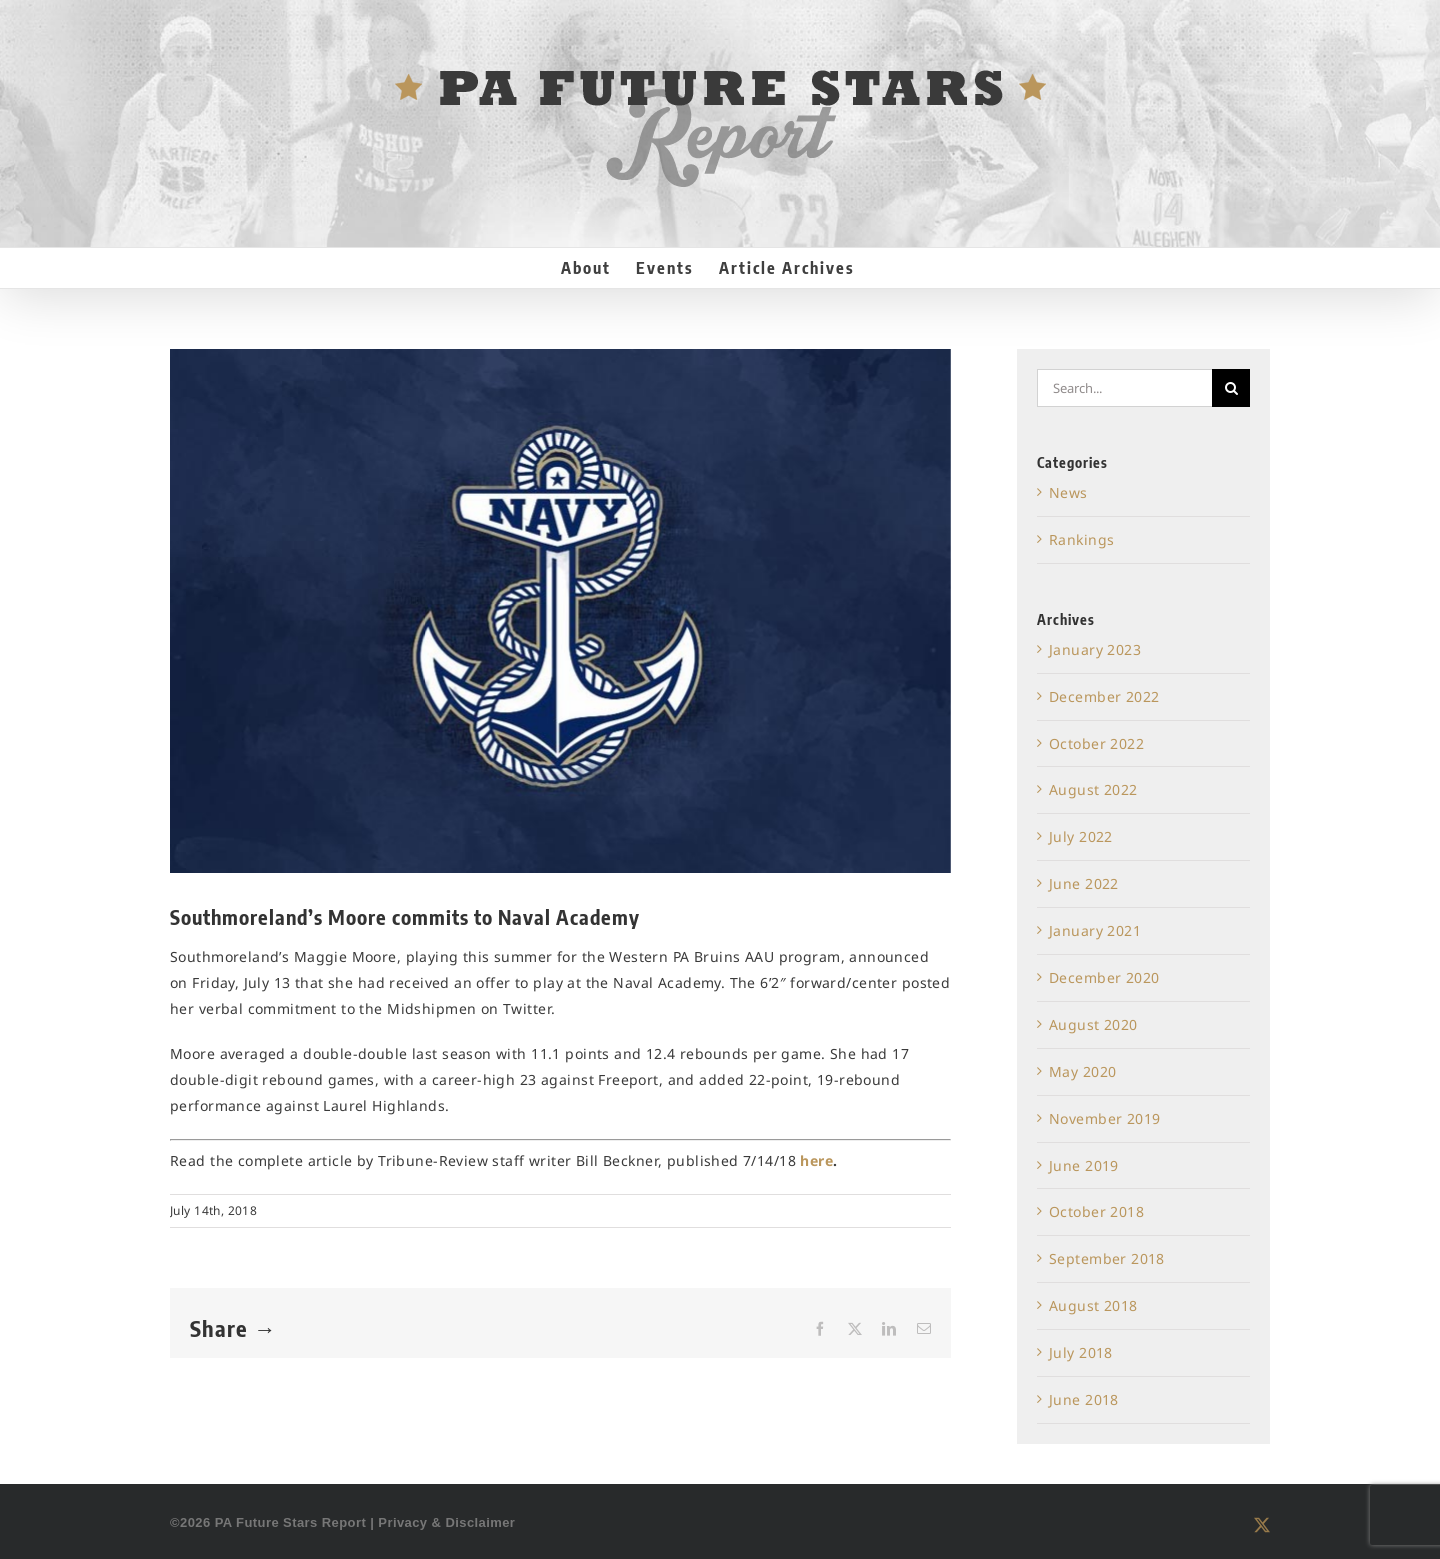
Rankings (1081, 539)
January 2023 (1095, 649)
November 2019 (1104, 1118)
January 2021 (1095, 930)
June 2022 (1084, 883)
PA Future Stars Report (291, 1522)
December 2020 (1104, 977)
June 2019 (1084, 1165)
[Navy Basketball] (560, 611)
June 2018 (1084, 1399)
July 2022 (1081, 836)
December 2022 (1104, 696)
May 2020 (1082, 1071)
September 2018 (1107, 1258)
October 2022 (1096, 743)
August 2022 (1093, 789)
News (1068, 492)
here (816, 1160)
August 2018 (1093, 1305)
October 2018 (1096, 1211)
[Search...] (1124, 388)
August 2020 (1093, 1024)
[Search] (1231, 388)
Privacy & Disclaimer (446, 1522)
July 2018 (1081, 1352)
